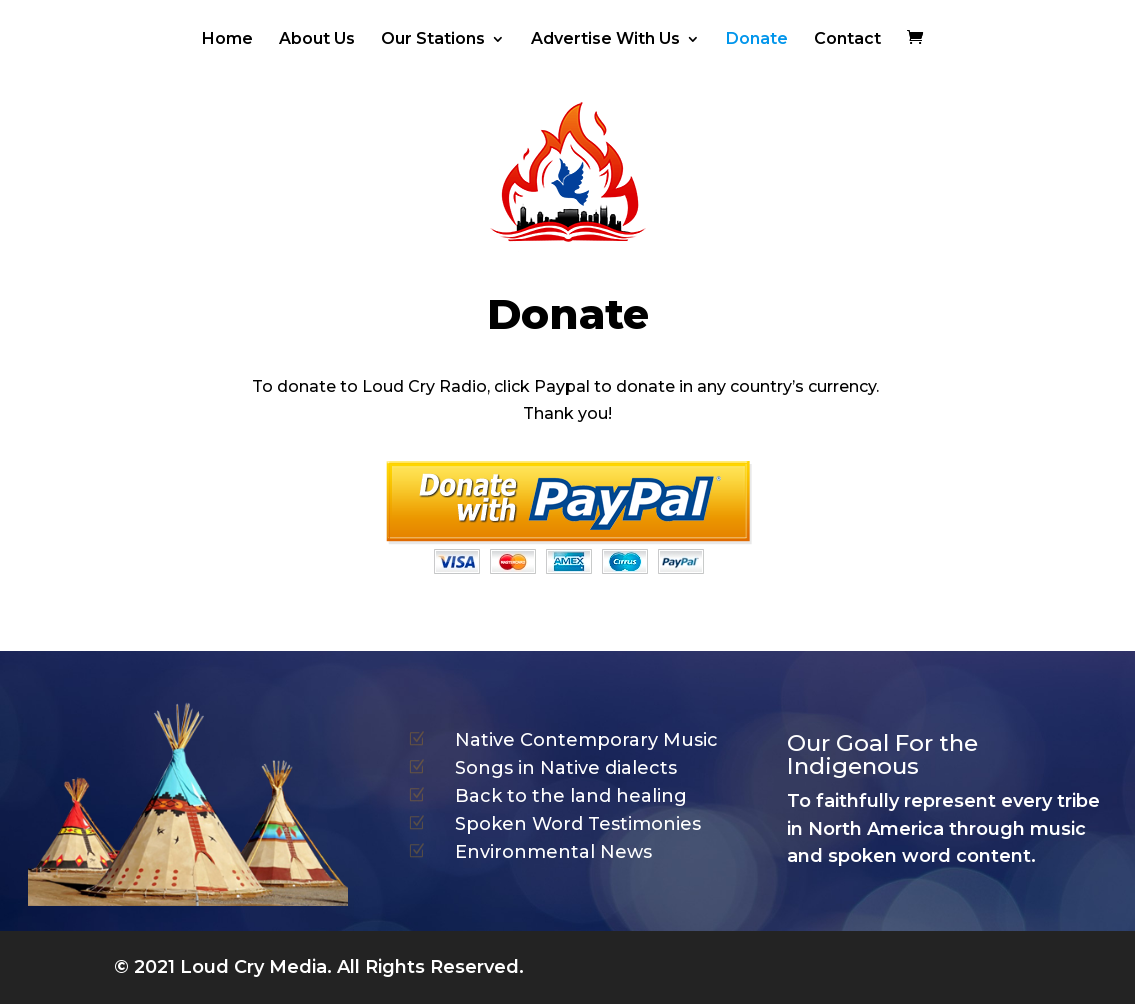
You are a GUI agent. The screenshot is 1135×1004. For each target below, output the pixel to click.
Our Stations (433, 40)
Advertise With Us (605, 40)
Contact (847, 40)
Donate (757, 40)
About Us (317, 40)
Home (227, 40)
